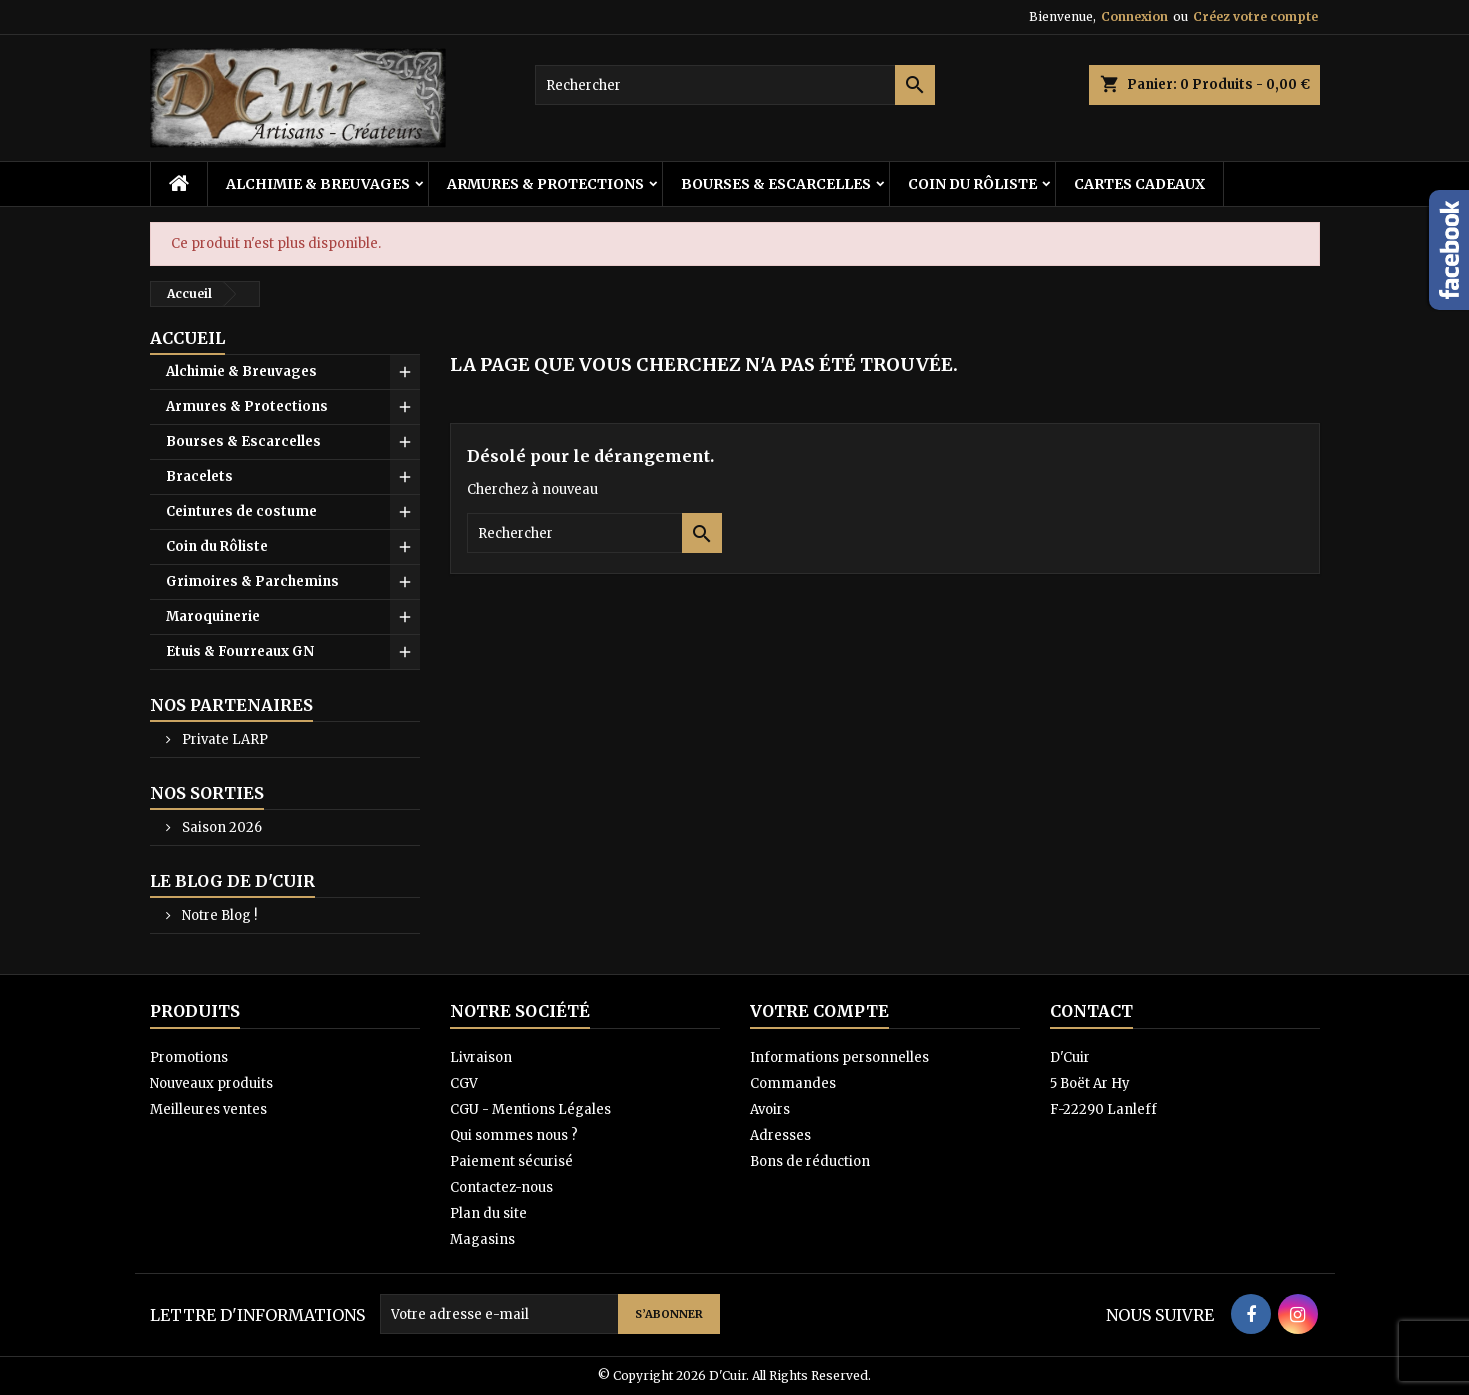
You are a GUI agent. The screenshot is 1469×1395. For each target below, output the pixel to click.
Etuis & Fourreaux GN (240, 651)
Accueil (187, 338)
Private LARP (223, 739)
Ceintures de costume (241, 511)
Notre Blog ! (218, 915)
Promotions (189, 1057)
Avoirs (770, 1109)
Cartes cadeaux (1139, 184)
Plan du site (488, 1213)
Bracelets (199, 476)
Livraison (481, 1057)
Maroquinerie (213, 616)
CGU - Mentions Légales (530, 1109)
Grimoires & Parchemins (252, 581)
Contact (1091, 1011)
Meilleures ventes (208, 1109)
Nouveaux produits (211, 1083)
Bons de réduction (810, 1161)
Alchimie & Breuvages (318, 184)
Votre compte (819, 1011)
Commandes (793, 1083)
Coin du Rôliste (972, 184)
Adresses (780, 1135)
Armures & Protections (545, 184)
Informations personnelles (839, 1057)
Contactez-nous (501, 1187)
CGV (464, 1083)
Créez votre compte (1255, 16)
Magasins (482, 1239)
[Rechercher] (735, 85)
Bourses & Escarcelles (776, 184)
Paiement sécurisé (511, 1161)
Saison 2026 (220, 827)
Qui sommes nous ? (514, 1135)
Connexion (1134, 16)
